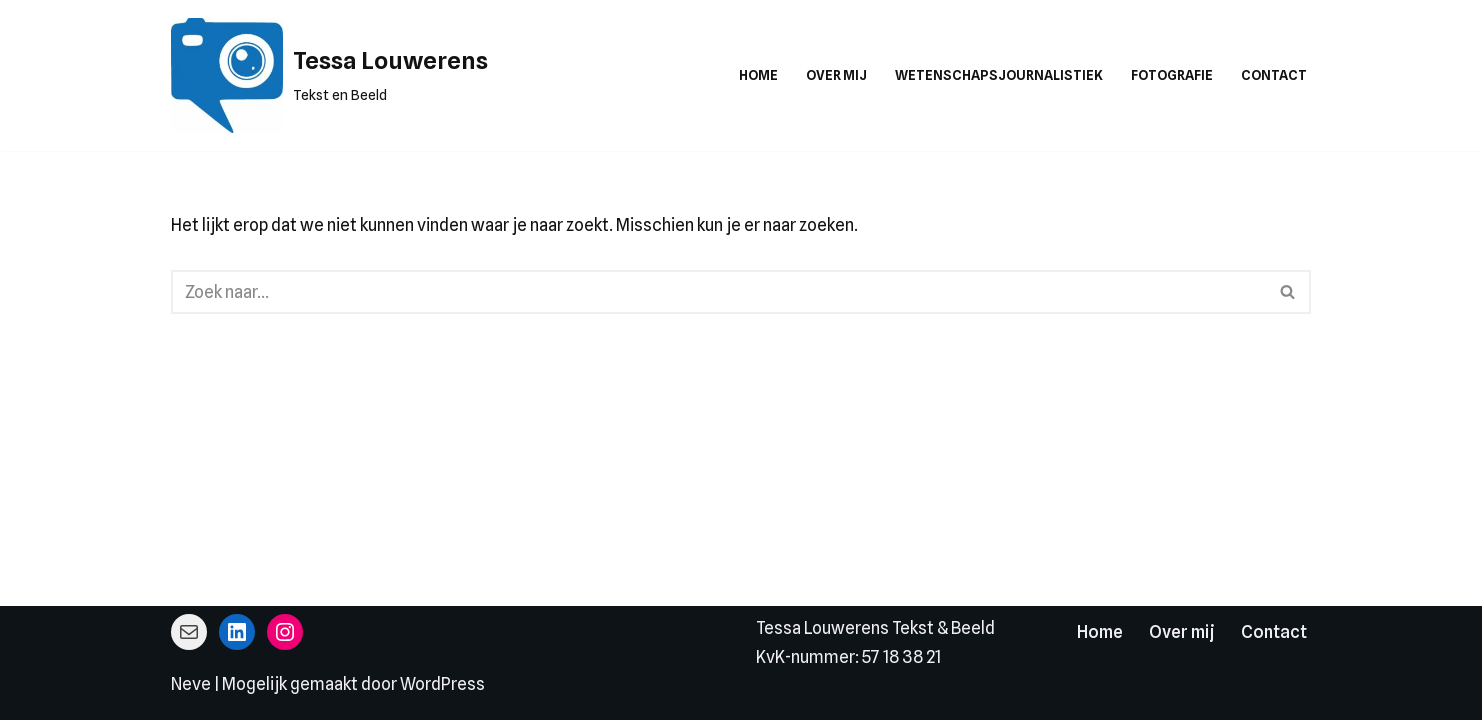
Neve (191, 684)
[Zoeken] (718, 292)
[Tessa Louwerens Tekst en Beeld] (329, 75)
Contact (1274, 75)
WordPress (442, 684)
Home (758, 75)
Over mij (836, 75)
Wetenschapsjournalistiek (999, 75)
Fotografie (1172, 75)
